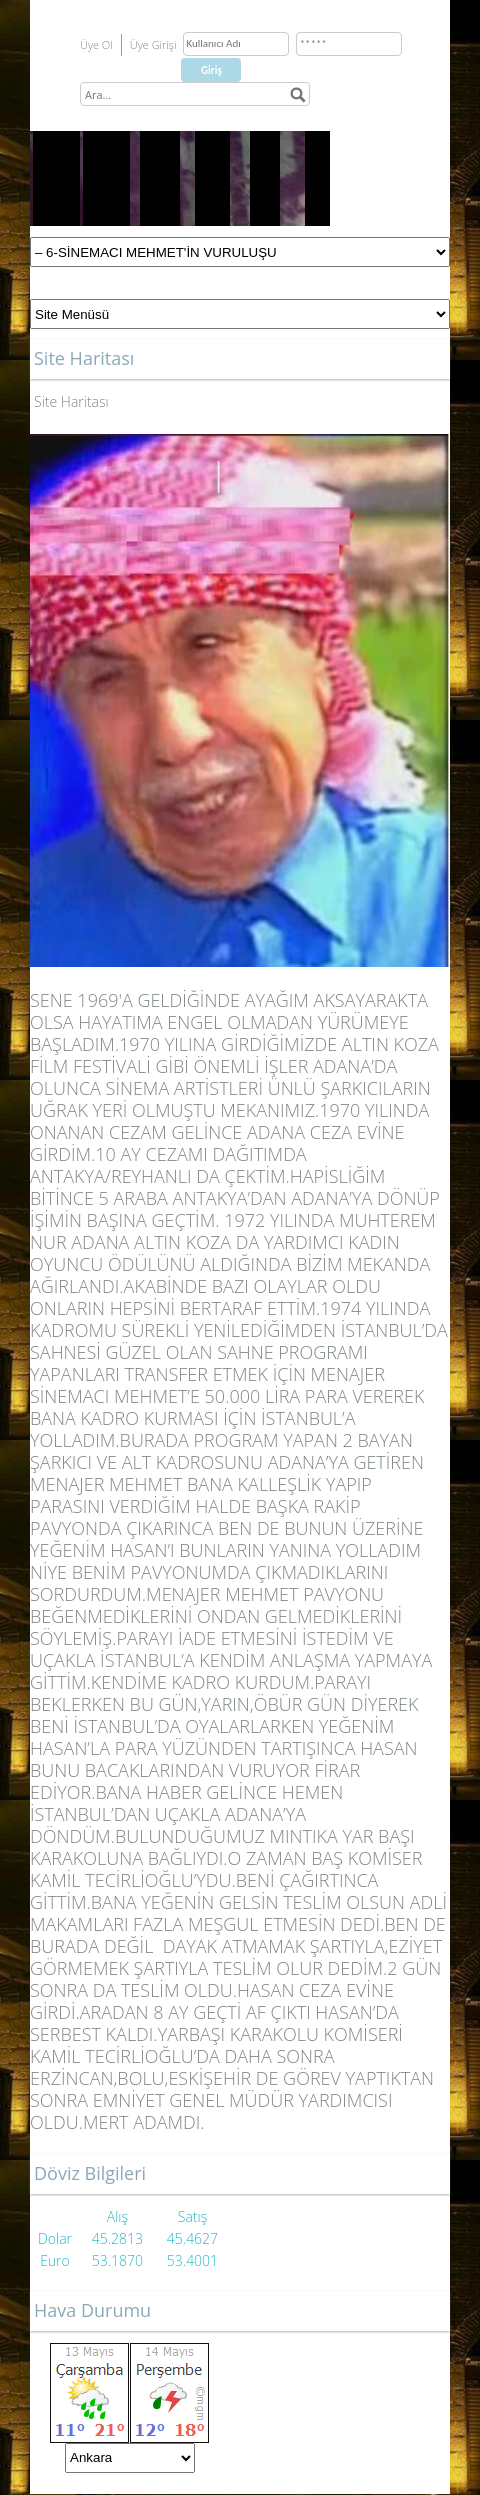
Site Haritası (71, 401)
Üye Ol (96, 44)
